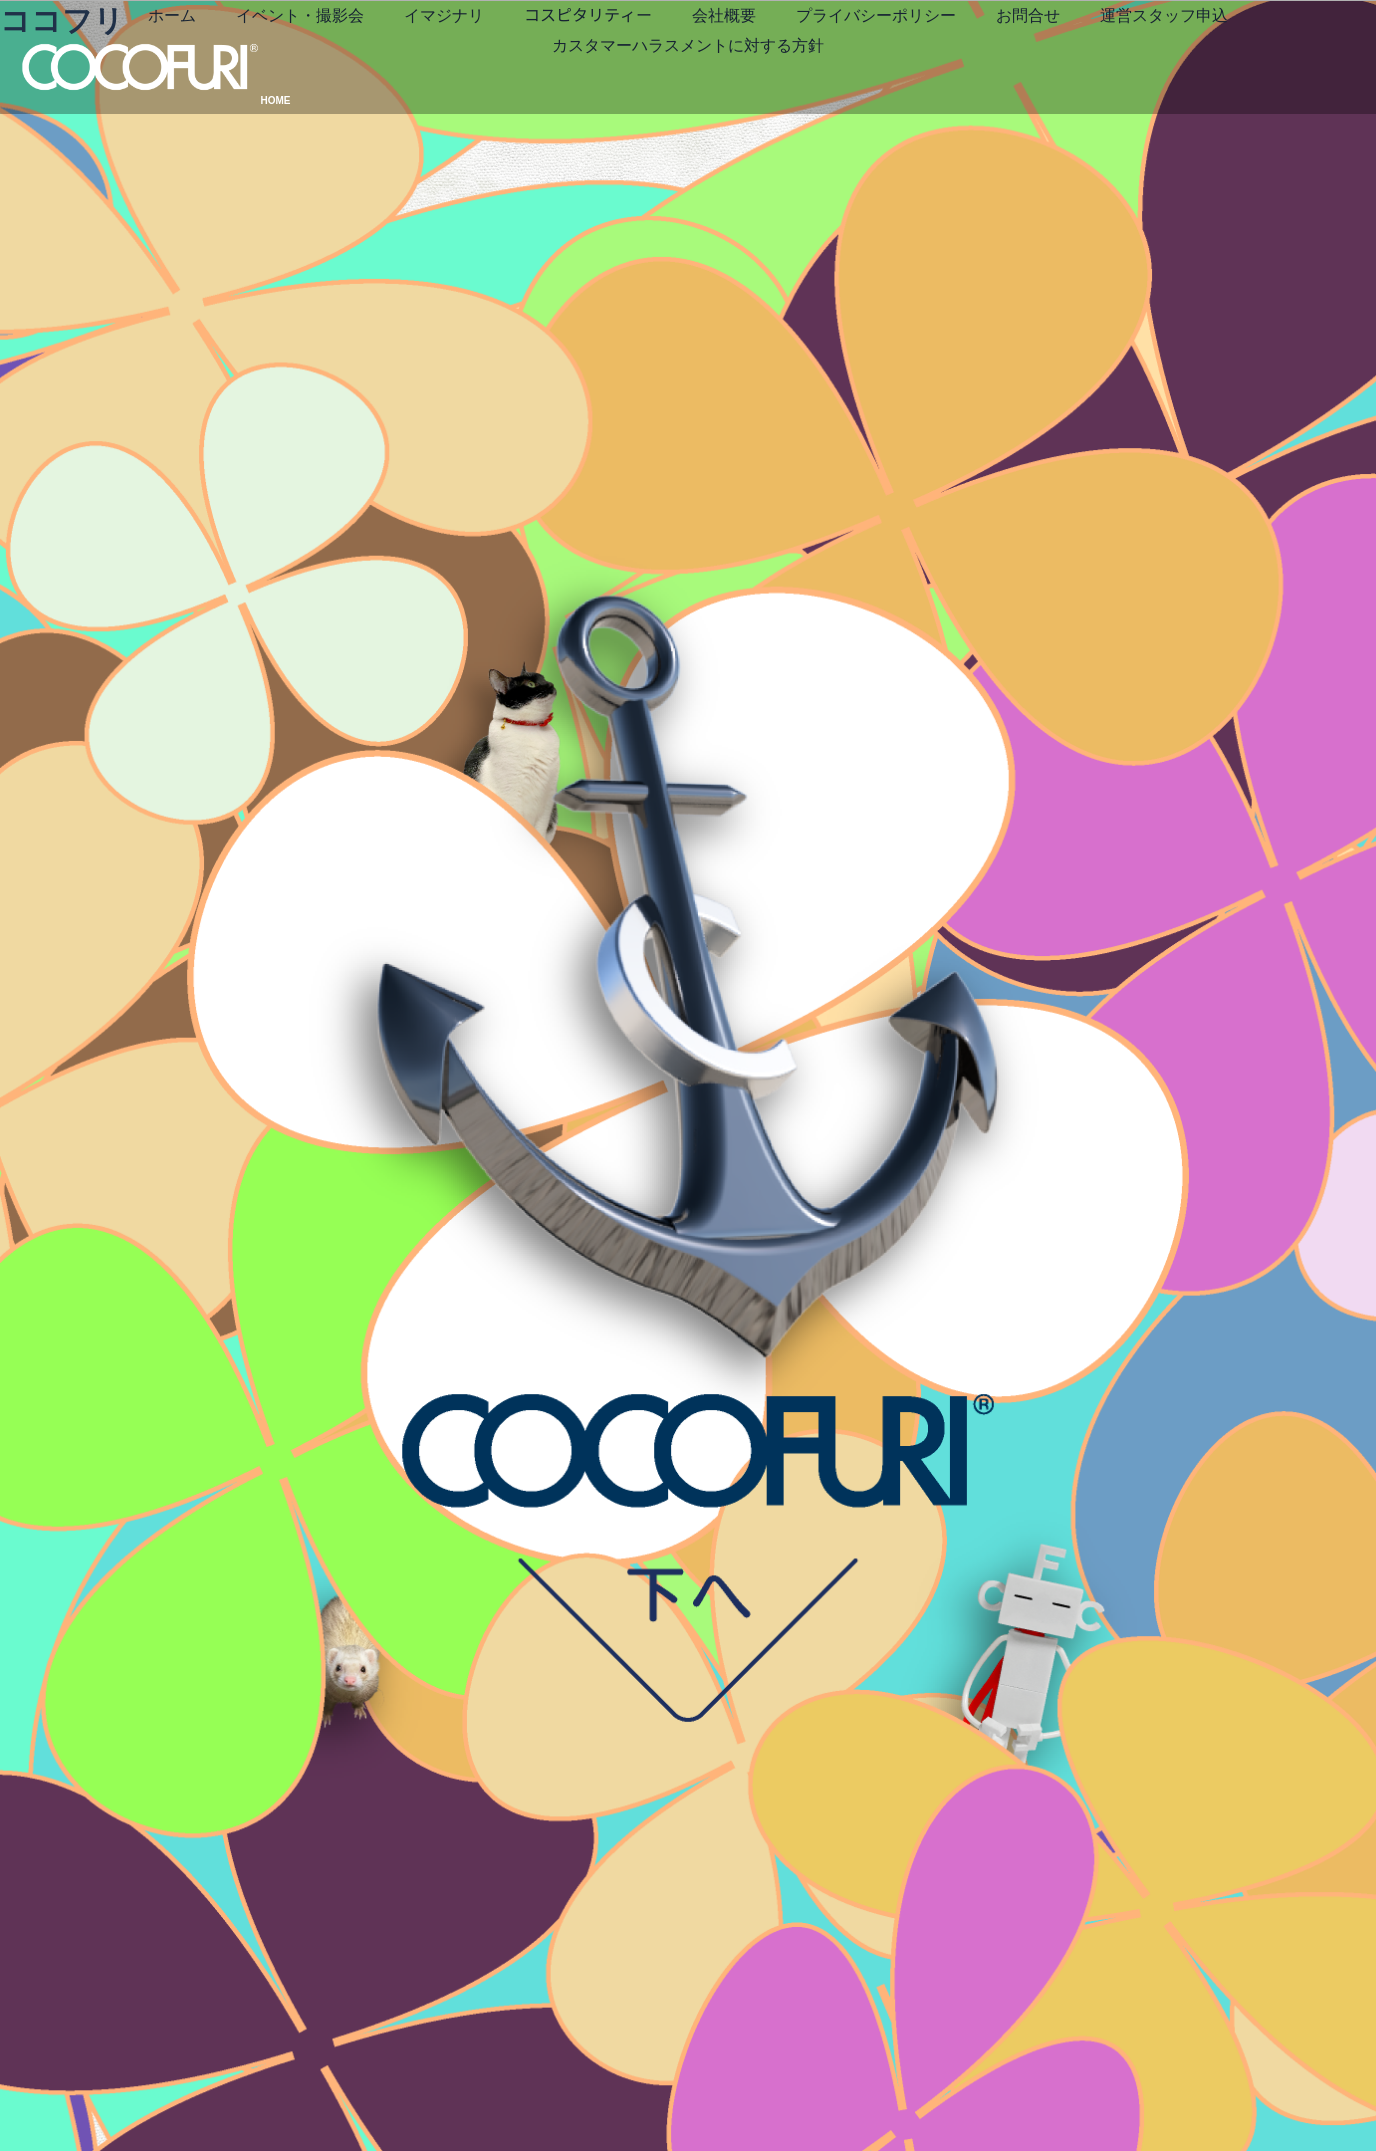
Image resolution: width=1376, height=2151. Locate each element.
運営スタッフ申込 (585, 85)
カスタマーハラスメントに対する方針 (825, 85)
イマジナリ (581, 55)
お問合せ (1165, 55)
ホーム (309, 55)
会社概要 (861, 55)
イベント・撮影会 (437, 55)
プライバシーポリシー (1013, 55)
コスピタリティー (725, 55)
